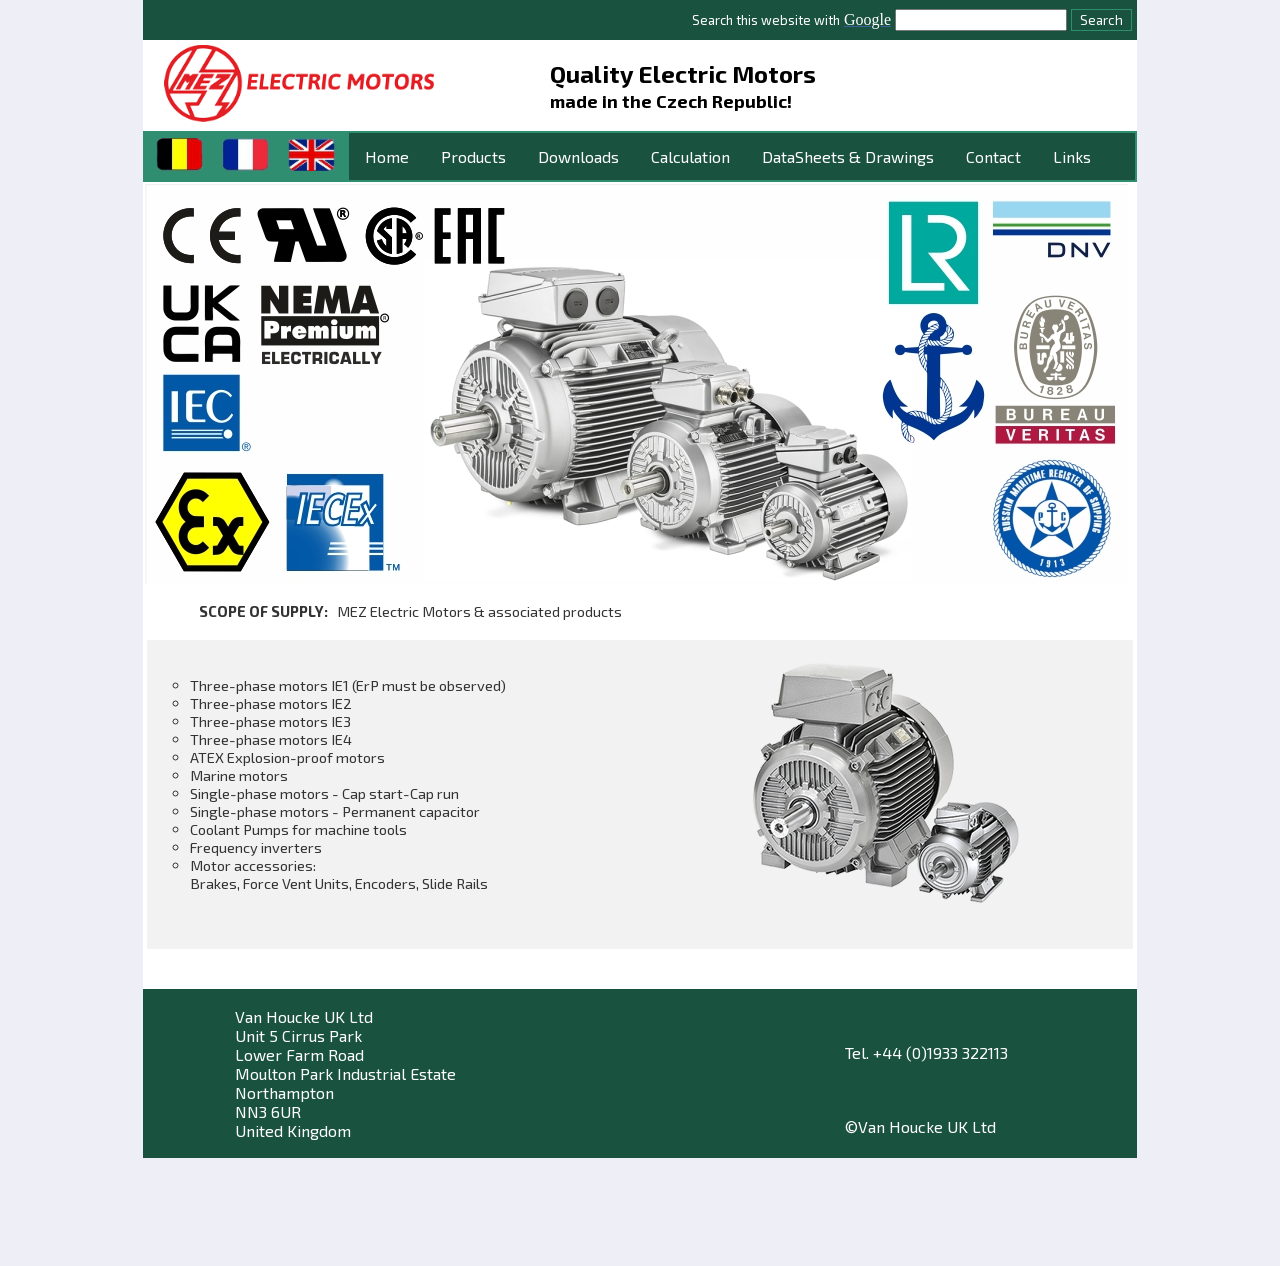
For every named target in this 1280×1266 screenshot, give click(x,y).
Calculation (690, 156)
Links (1072, 156)
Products (473, 156)
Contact (993, 156)
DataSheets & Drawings (848, 156)
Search (1101, 20)
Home (387, 156)
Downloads (578, 156)
